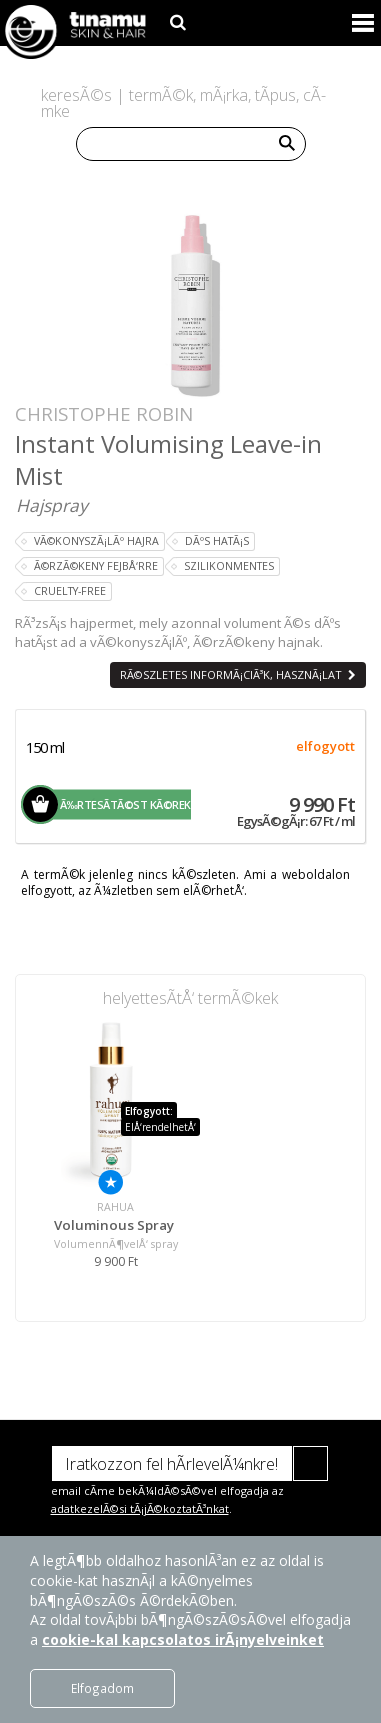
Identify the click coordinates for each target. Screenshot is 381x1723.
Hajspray (52, 505)
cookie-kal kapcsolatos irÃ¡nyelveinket (183, 1639)
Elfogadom (102, 1688)
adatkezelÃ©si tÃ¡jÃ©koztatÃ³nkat (140, 1508)
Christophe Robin (104, 413)
